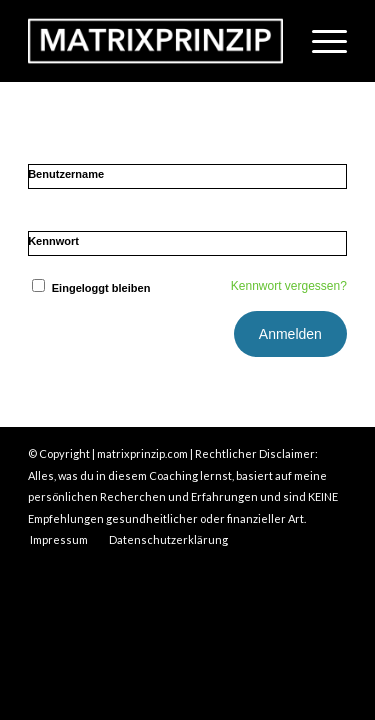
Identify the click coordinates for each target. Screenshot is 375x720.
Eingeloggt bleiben (89, 288)
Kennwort (53, 241)
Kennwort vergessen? (289, 286)
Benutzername (66, 174)
